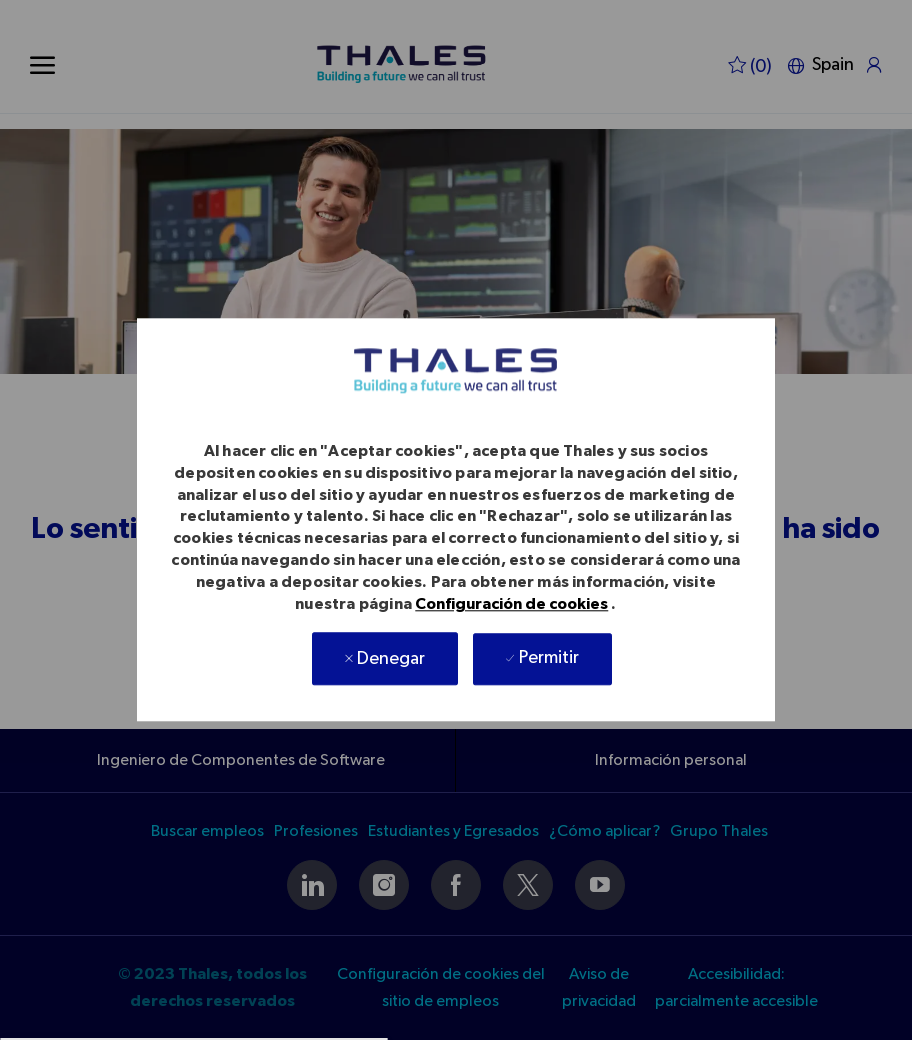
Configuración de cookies (511, 605)
